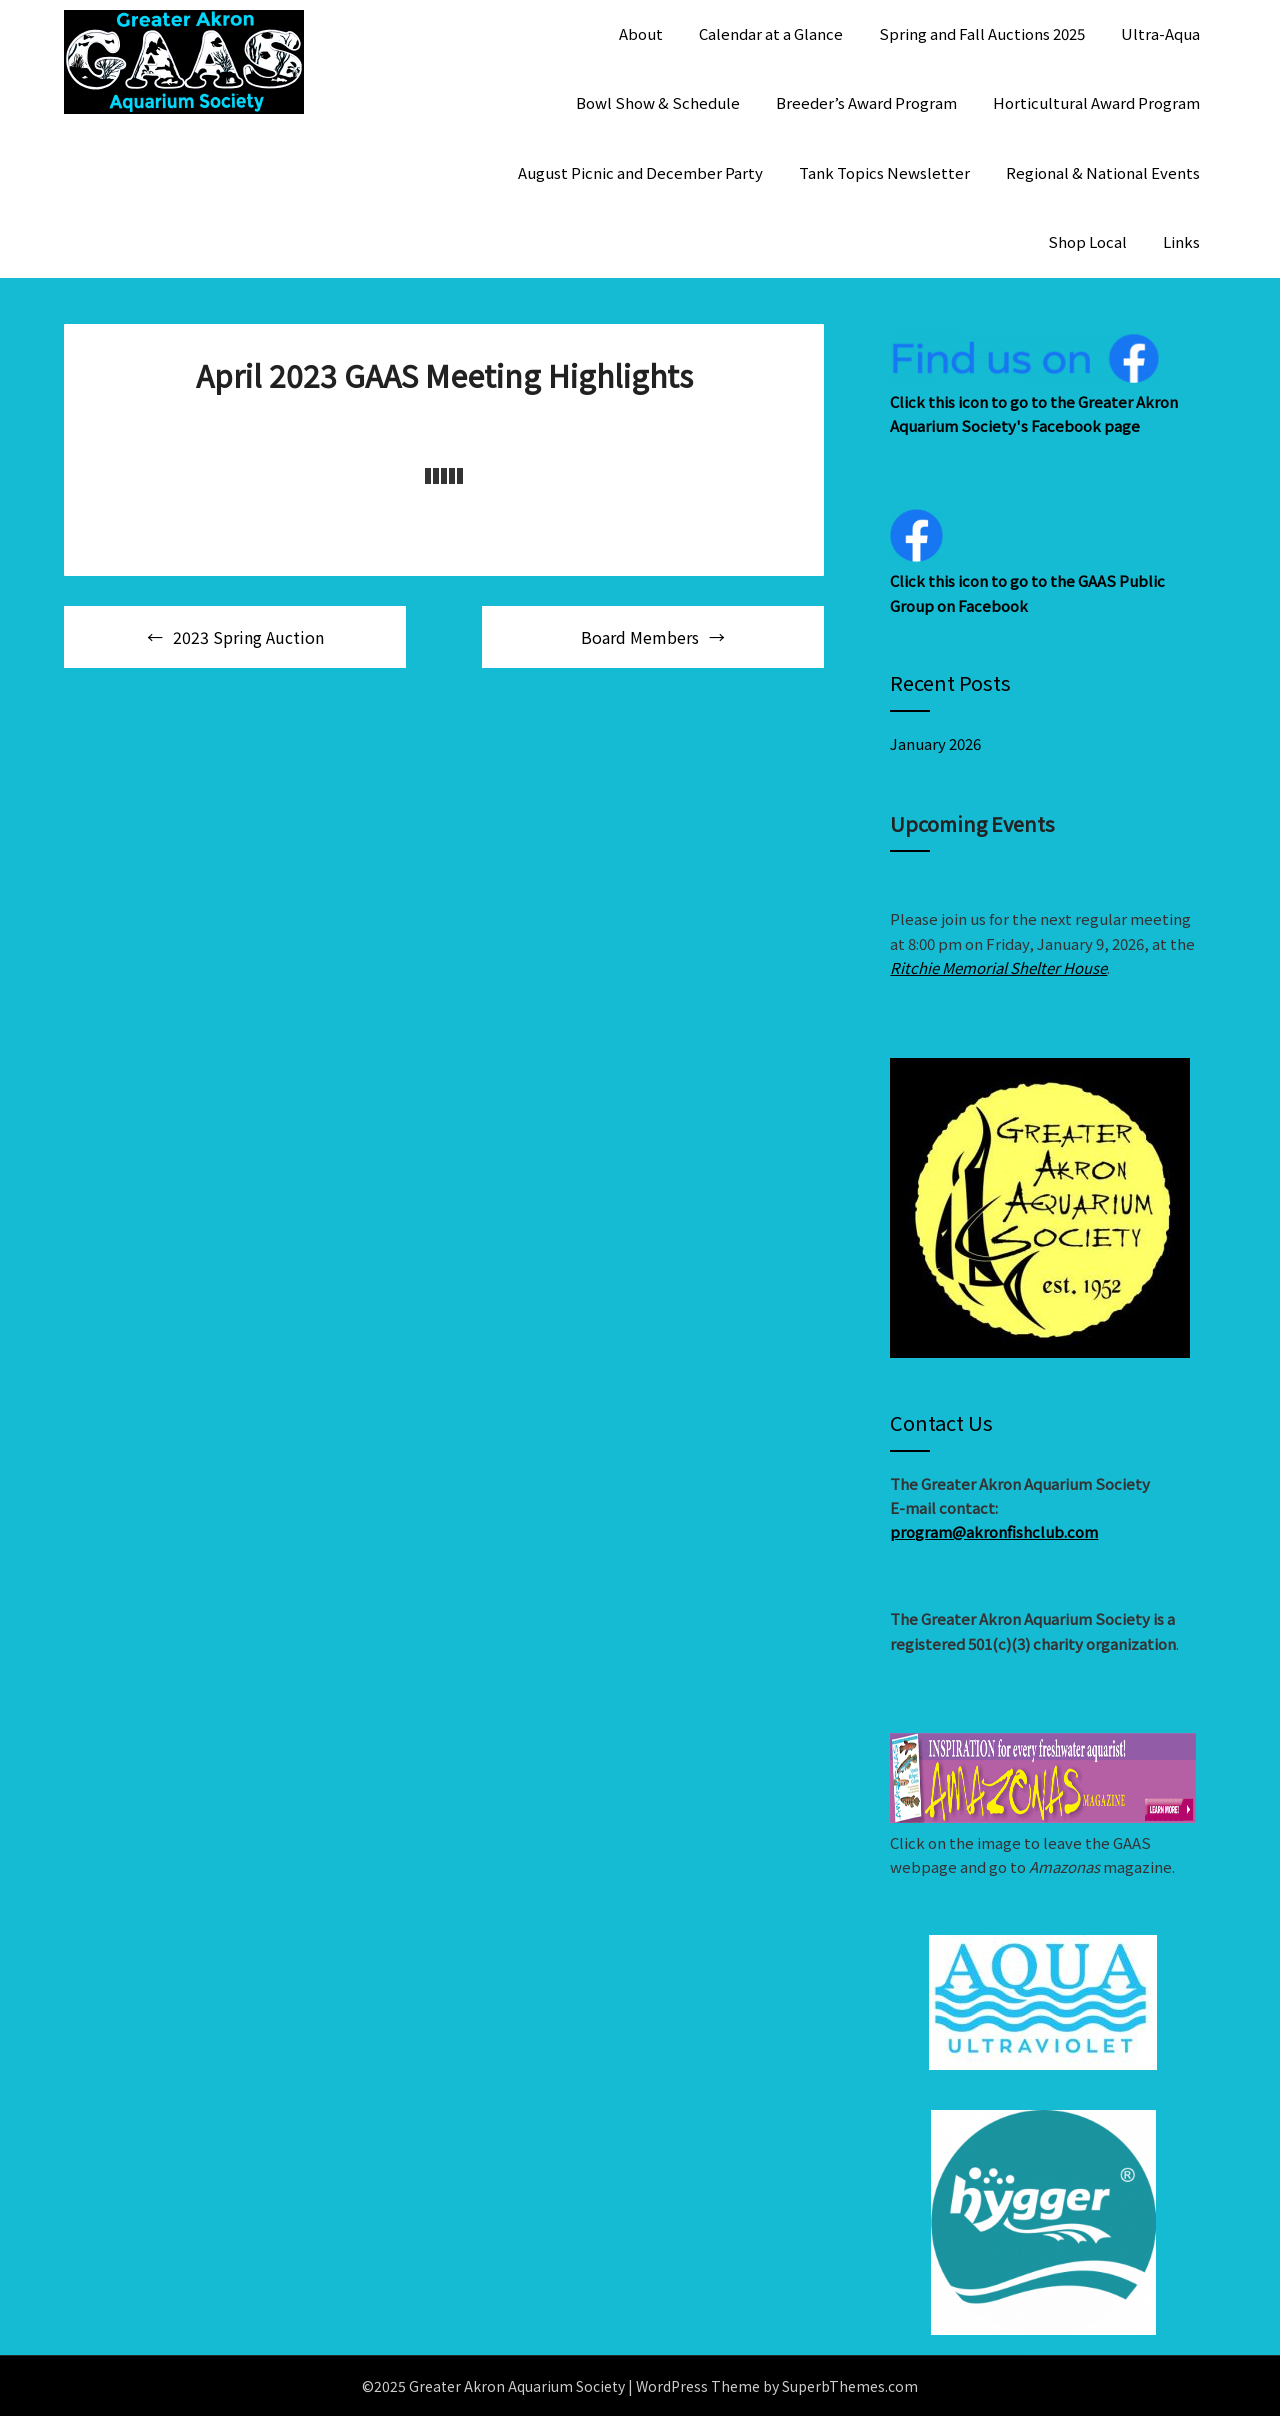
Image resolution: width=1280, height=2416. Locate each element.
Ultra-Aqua (1160, 33)
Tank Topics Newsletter (884, 172)
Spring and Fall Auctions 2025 (982, 33)
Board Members (640, 637)
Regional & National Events (1103, 172)
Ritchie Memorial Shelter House (998, 967)
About (641, 33)
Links (1181, 241)
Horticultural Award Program (1096, 102)
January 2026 (935, 743)
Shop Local (1087, 241)
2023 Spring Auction (248, 637)
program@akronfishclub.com (994, 1531)
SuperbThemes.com (850, 2386)
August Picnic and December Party (640, 172)
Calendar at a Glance (771, 33)
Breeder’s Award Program (866, 102)
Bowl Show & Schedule (658, 102)
